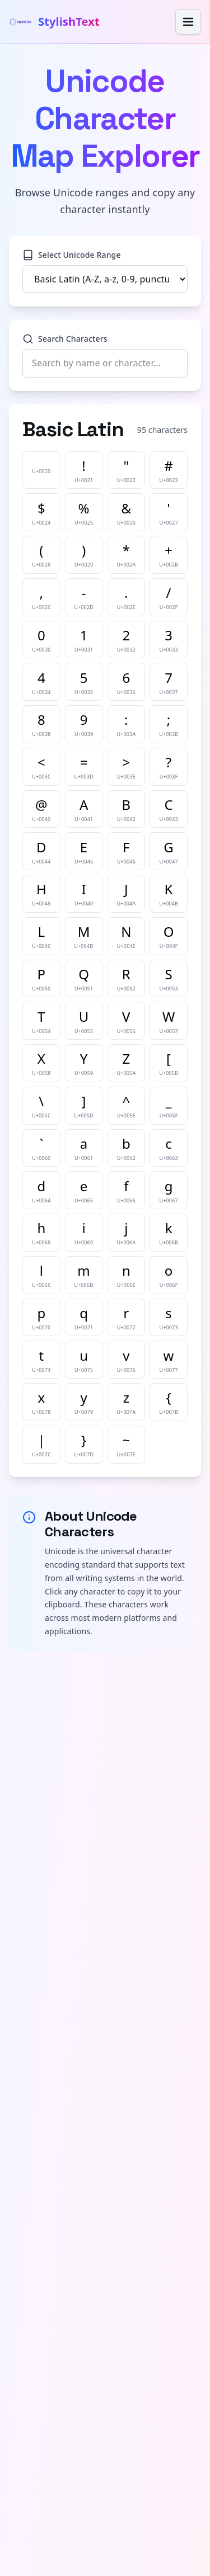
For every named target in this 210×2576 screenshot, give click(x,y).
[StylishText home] (54, 22)
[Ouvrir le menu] (188, 22)
